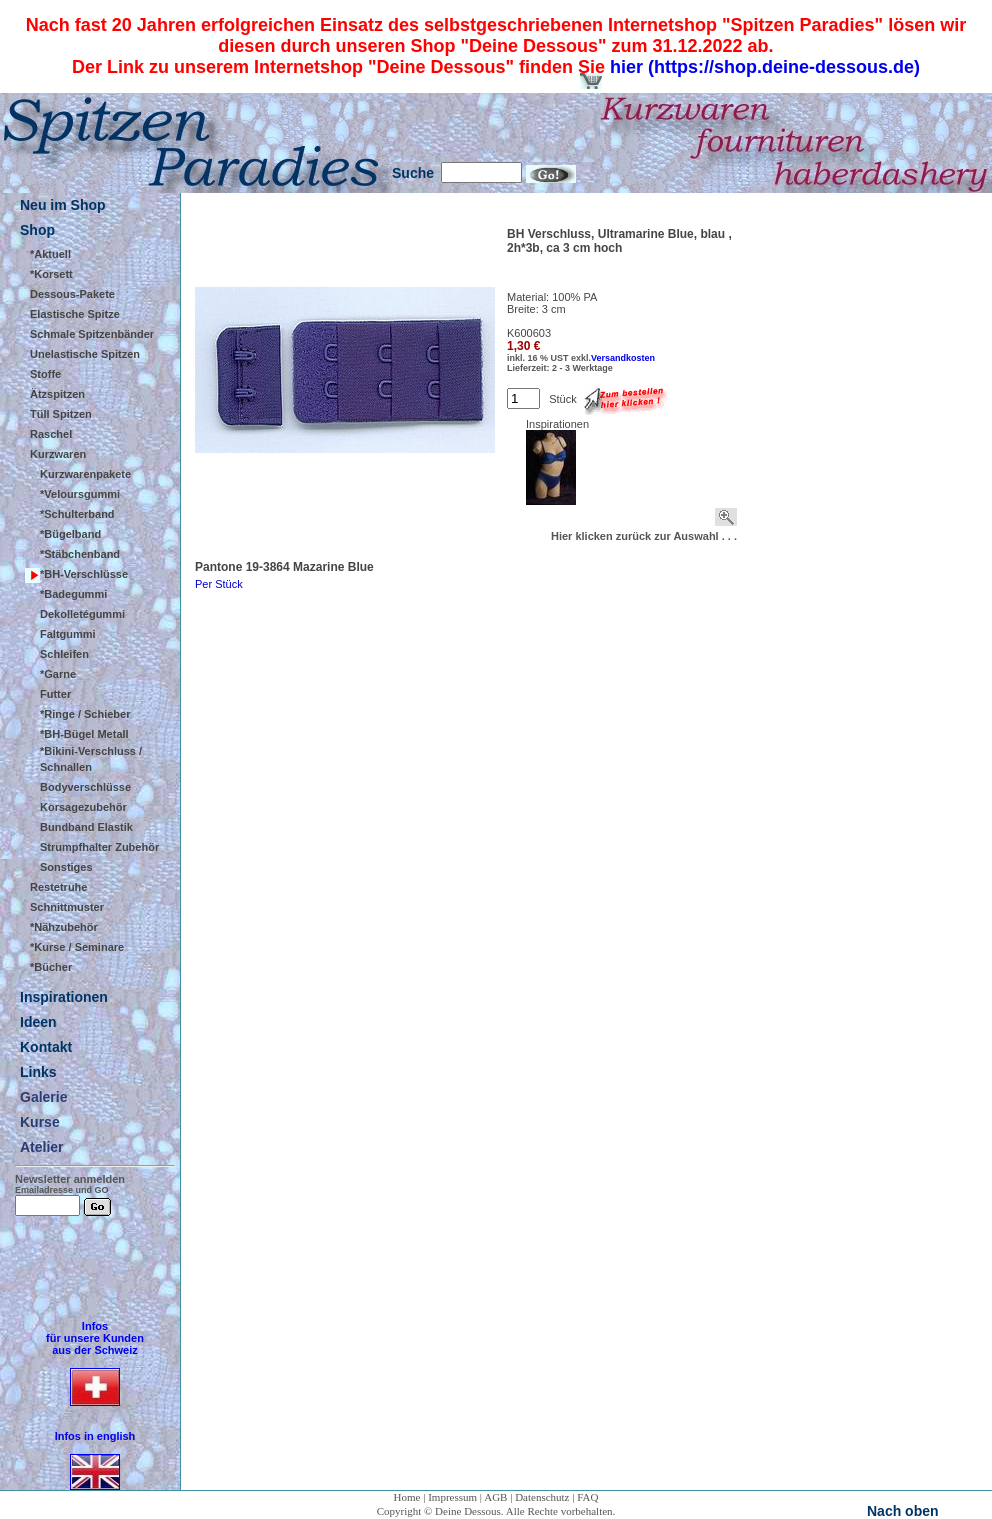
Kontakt (46, 1047)
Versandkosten (623, 358)
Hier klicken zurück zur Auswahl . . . (644, 536)
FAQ (587, 1497)
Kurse (40, 1122)
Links (38, 1072)
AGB (495, 1497)
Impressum (452, 1497)
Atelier (42, 1147)
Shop (37, 230)
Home (407, 1497)
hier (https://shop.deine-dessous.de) (765, 67)
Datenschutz (542, 1497)
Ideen (38, 1022)
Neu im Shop (63, 205)
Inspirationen (64, 997)
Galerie (43, 1097)
